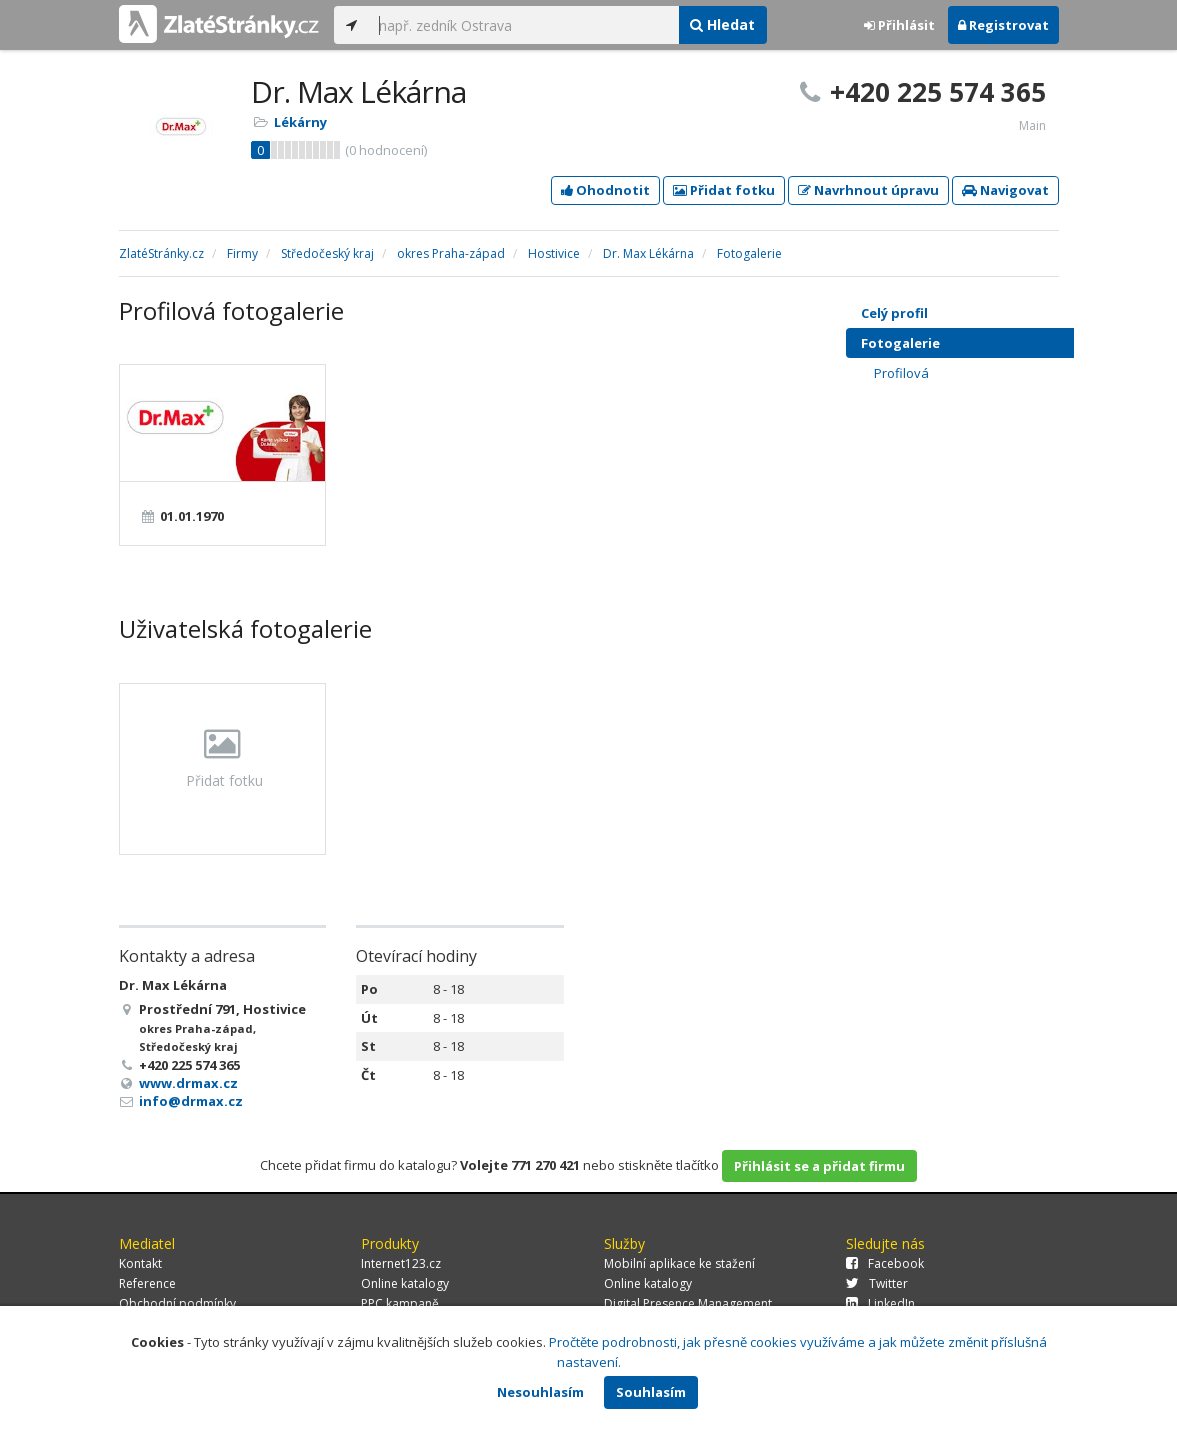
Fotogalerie (977, 343)
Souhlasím (651, 1392)
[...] (524, 25)
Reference (147, 1283)
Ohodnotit (605, 190)
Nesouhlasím (540, 1392)
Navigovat (1005, 190)
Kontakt (140, 1263)
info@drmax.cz (191, 1101)
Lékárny (300, 122)
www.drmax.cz (188, 1083)
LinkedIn (880, 1303)
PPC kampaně (400, 1303)
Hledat (722, 24)
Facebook (885, 1263)
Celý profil (894, 313)
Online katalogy (405, 1283)
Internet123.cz (401, 1263)
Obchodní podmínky (177, 1303)
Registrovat (1003, 25)
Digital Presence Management (688, 1303)
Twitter (877, 1283)
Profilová (984, 373)
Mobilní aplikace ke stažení (679, 1263)
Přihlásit (899, 25)
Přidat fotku (724, 190)
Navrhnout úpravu (868, 190)
